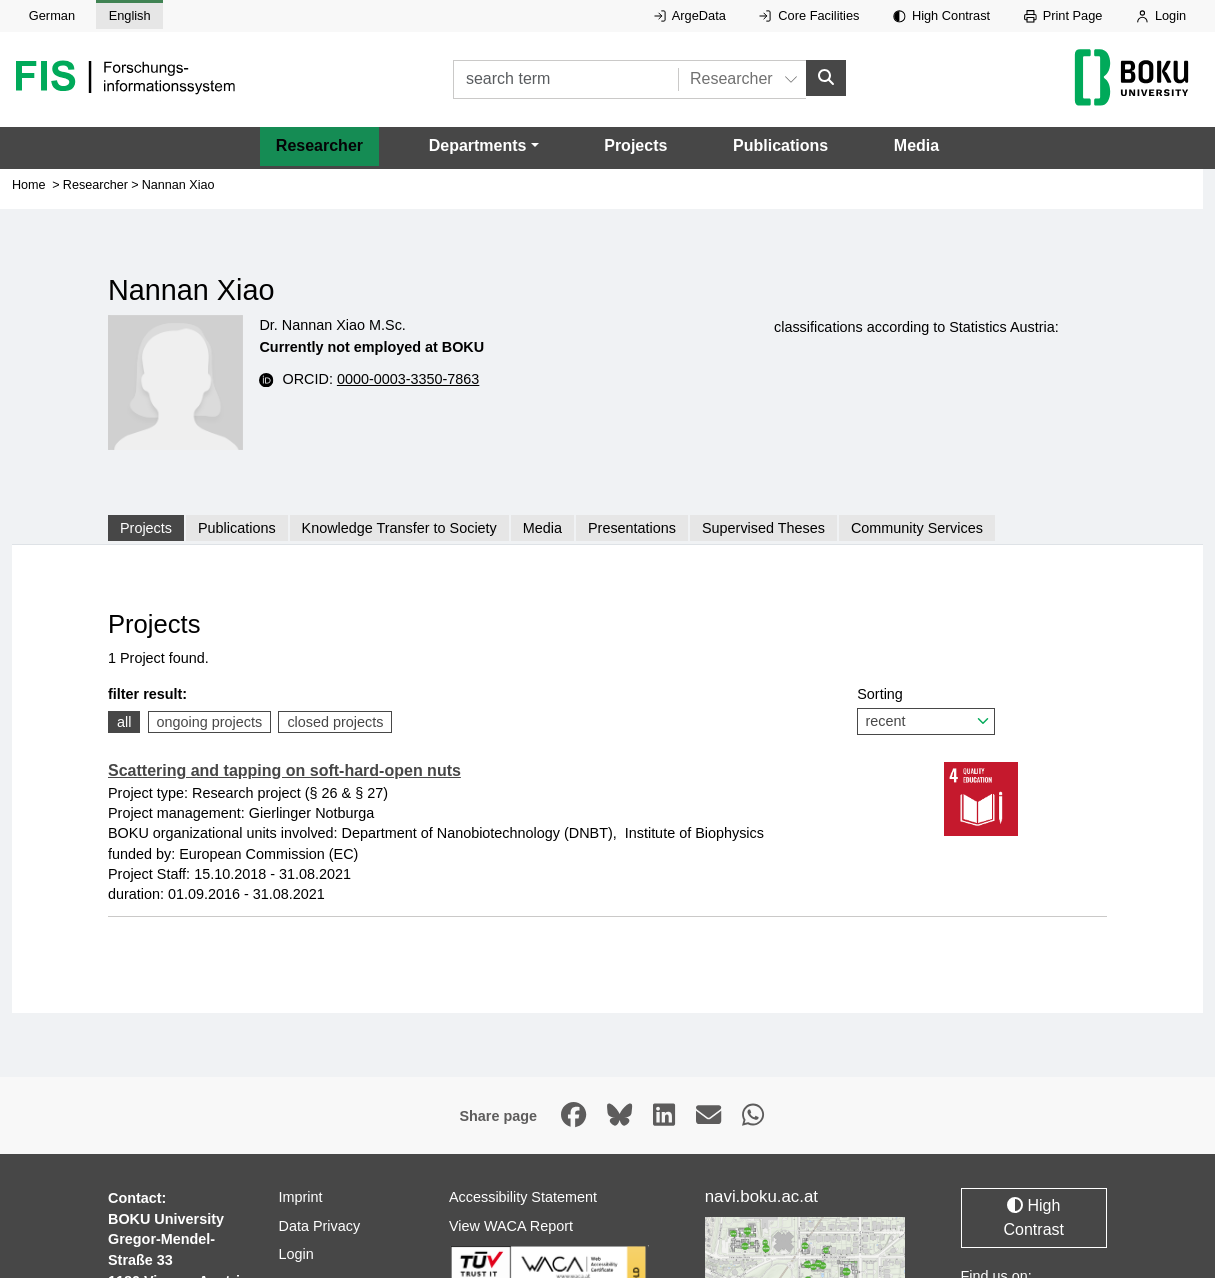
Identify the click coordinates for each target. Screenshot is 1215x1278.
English (130, 15)
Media (916, 145)
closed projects (335, 721)
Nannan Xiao (178, 185)
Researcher (319, 145)
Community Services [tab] (917, 528)
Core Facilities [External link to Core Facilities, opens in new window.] (809, 15)
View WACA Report (511, 1225)
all (124, 721)
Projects (635, 145)
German (52, 15)
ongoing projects (210, 721)
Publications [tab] (237, 528)
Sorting (926, 710)
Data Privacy (320, 1225)
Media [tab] (542, 528)
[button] (484, 146)
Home (29, 185)
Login (1161, 15)
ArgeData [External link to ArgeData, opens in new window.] (690, 15)
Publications (780, 145)
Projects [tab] (146, 528)
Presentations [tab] (632, 528)
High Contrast (941, 15)
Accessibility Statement (523, 1196)
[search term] (565, 79)
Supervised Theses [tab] (763, 528)
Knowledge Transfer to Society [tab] (399, 528)
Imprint (301, 1196)
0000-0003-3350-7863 (408, 379)
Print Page (1063, 15)
